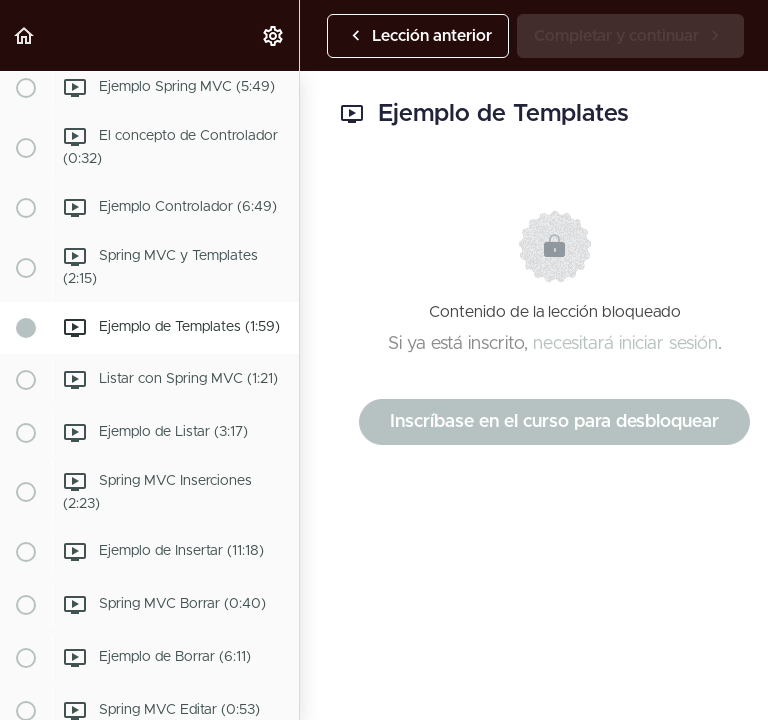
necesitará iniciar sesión (625, 344)
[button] (25, 35)
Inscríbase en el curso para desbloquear (554, 422)
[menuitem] (274, 35)
